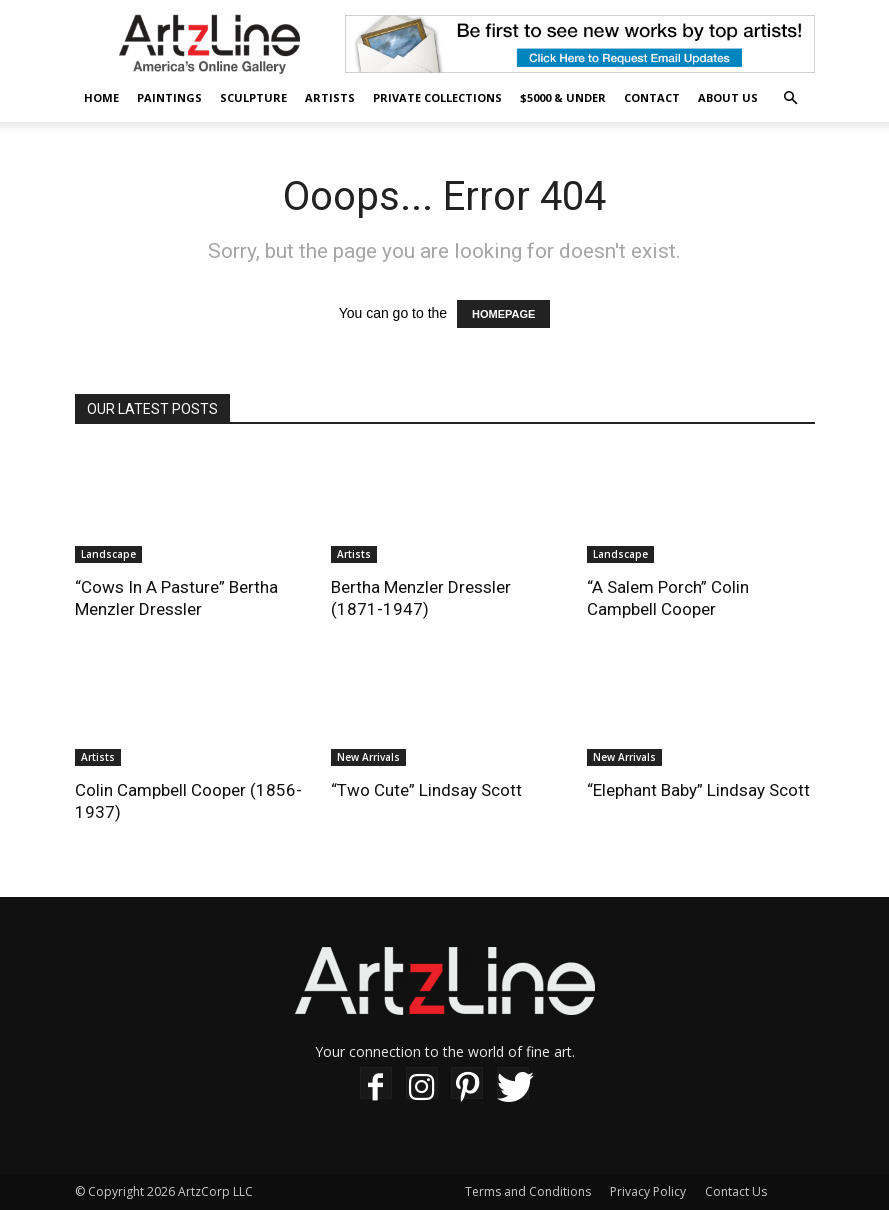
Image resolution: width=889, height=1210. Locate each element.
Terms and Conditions (528, 1191)
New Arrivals (368, 757)
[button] (791, 98)
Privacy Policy (648, 1191)
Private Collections (437, 97)
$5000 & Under (563, 97)
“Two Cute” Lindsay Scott (426, 790)
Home (101, 97)
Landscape (108, 554)
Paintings (169, 97)
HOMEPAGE (503, 314)
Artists (330, 97)
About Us (728, 97)
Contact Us (736, 1191)
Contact (652, 97)
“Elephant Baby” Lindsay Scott (698, 790)
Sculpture (253, 97)
